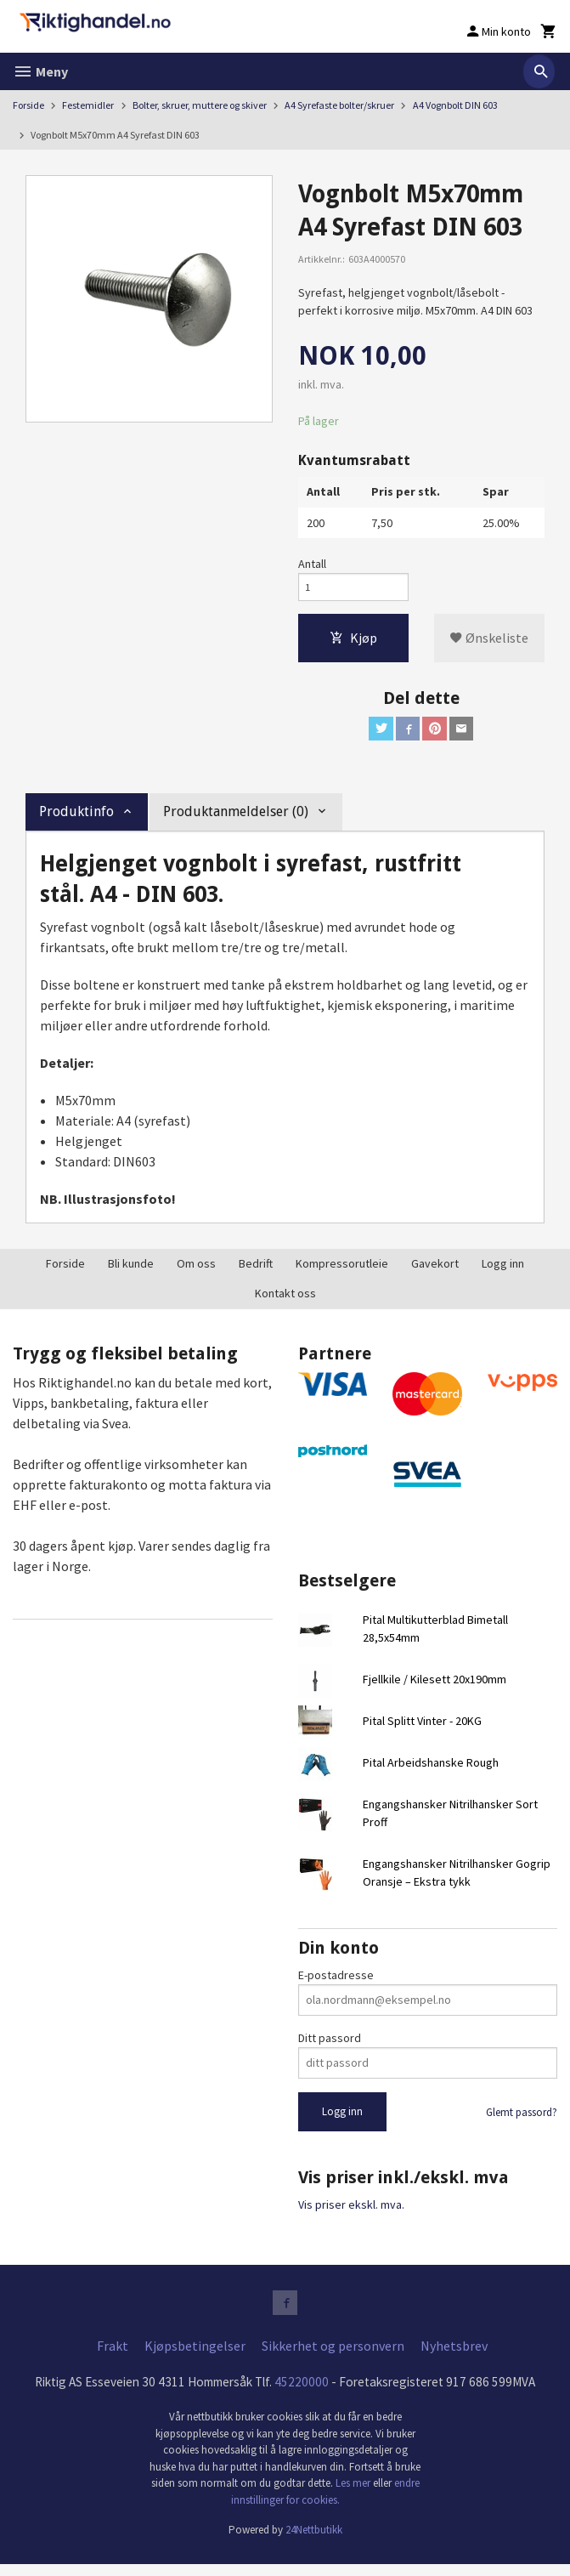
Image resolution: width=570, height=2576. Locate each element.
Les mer (354, 2495)
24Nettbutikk (313, 2542)
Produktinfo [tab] (76, 820)
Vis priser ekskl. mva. (351, 2213)
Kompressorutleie (342, 1271)
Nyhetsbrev (454, 2356)
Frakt (112, 2356)
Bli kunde (131, 1271)
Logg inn (503, 1271)
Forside (28, 105)
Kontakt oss (285, 1301)
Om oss (196, 1271)
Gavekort (435, 1271)
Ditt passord (329, 2045)
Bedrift (256, 1271)
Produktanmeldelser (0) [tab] (235, 820)
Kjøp (353, 642)
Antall (312, 564)
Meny (40, 71)
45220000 (306, 2394)
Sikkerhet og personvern (333, 2356)
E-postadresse (336, 1982)
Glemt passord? (521, 2120)
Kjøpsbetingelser (194, 2356)
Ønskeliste (488, 642)
